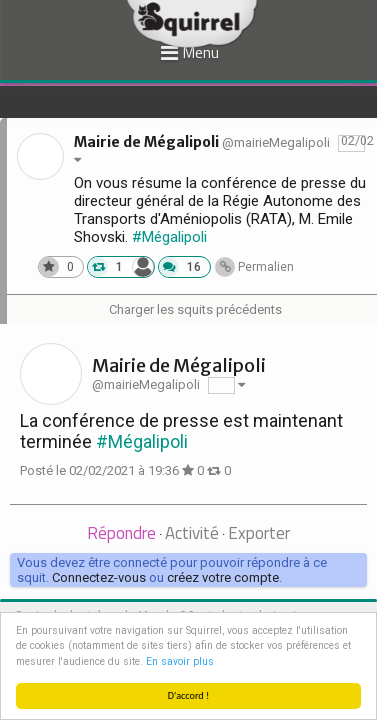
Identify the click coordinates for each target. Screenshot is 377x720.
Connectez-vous (99, 577)
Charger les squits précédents (195, 309)
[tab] (121, 534)
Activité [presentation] (192, 533)
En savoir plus (180, 661)
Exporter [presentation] (259, 533)
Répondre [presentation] (121, 533)
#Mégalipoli (169, 237)
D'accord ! (189, 695)
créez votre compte (223, 577)
